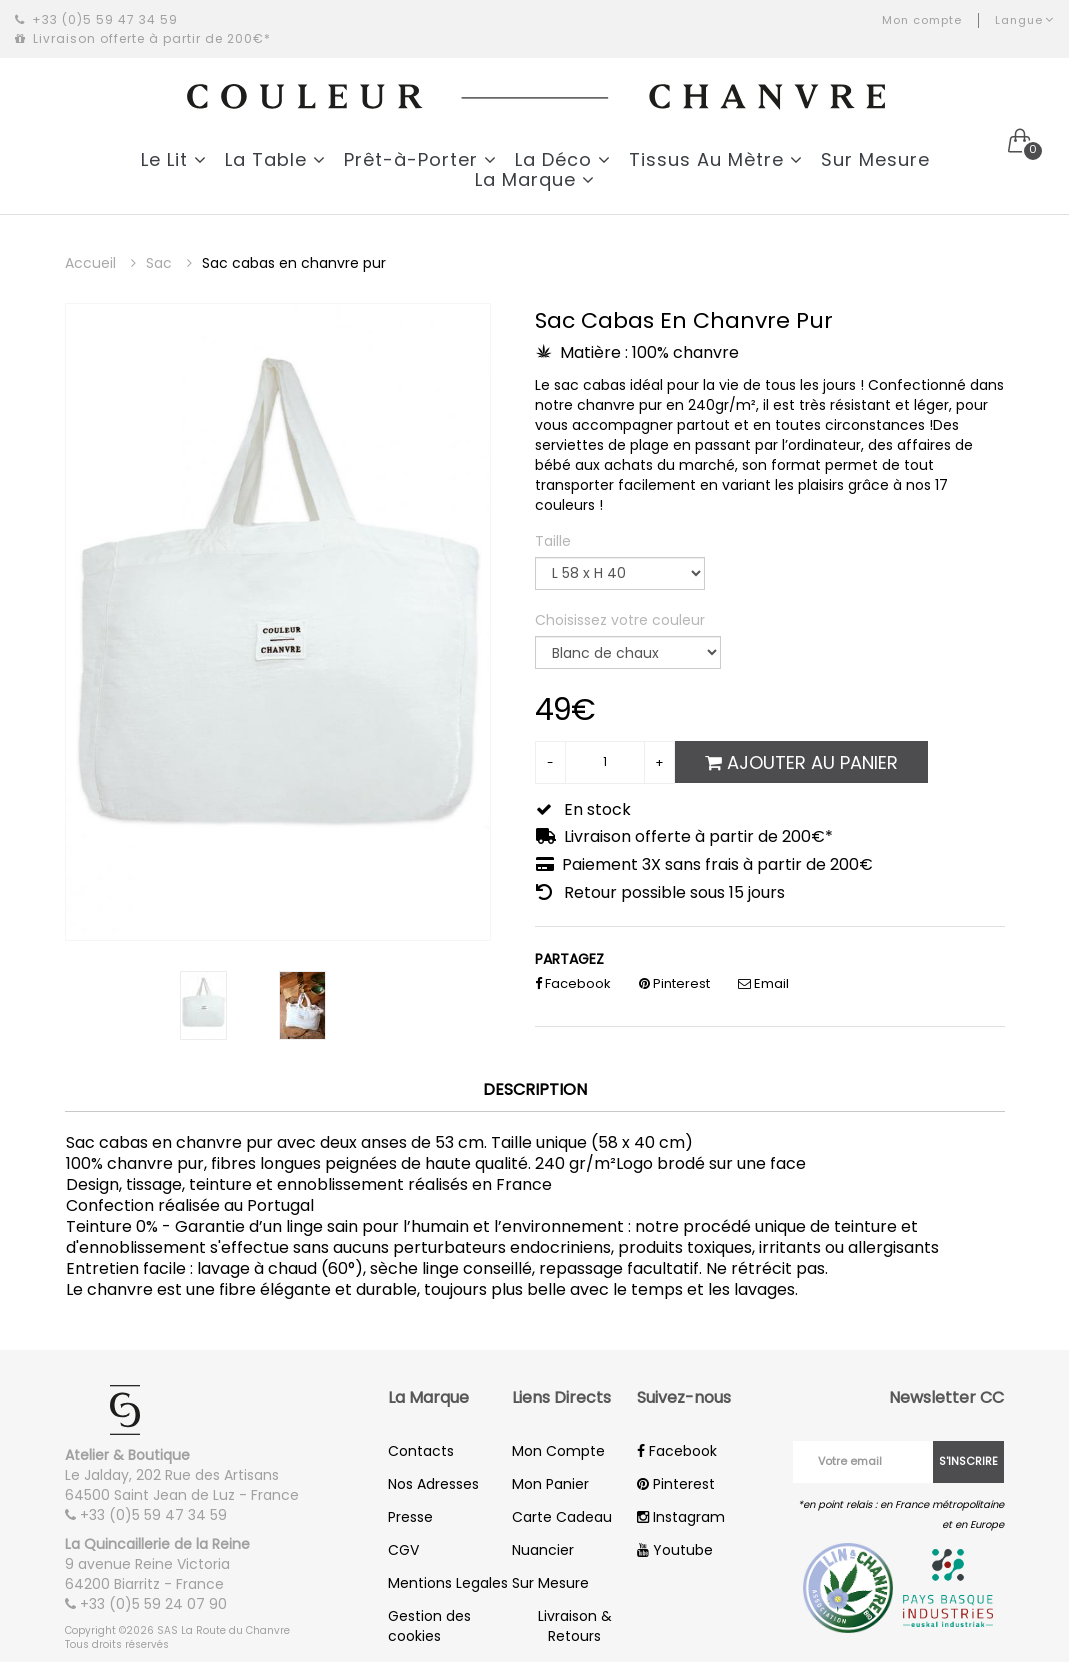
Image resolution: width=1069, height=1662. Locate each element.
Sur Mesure (875, 159)
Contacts (421, 1451)
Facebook (573, 983)
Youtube (675, 1550)
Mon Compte (558, 1451)
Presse (410, 1517)
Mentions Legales (448, 1583)
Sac (169, 263)
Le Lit (174, 159)
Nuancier (543, 1550)
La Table (275, 159)
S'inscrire (968, 1461)
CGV (403, 1550)
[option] (278, 622)
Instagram (681, 1517)
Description (535, 1090)
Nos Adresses (433, 1484)
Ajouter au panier (801, 762)
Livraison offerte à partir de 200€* (143, 38)
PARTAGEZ (569, 959)
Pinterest (674, 983)
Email (763, 983)
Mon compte (922, 20)
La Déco (563, 159)
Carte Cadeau (562, 1517)
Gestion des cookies (429, 1626)
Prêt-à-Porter (420, 159)
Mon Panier (550, 1484)
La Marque (535, 179)
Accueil (100, 263)
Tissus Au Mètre (716, 159)
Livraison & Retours (575, 1626)
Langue (1024, 20)
